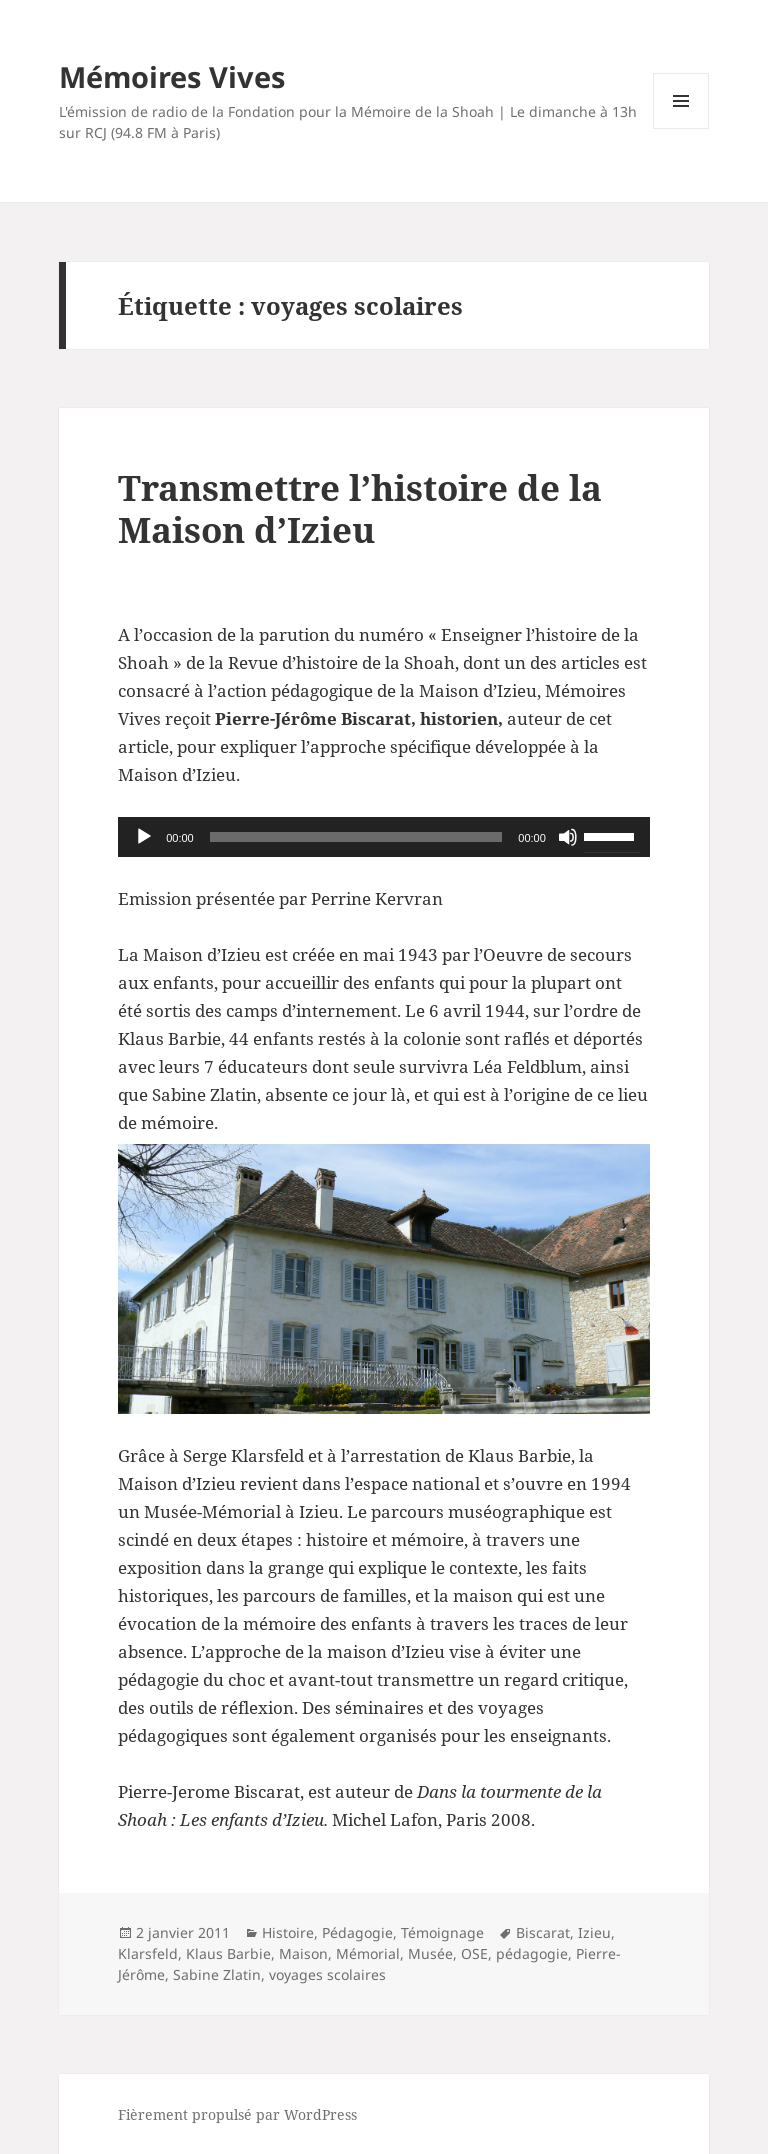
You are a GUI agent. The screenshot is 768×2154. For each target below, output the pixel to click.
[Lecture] (144, 837)
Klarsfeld (148, 1953)
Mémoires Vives (172, 76)
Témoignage (442, 1932)
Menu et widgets (681, 128)
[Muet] (568, 837)
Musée (430, 1953)
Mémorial (368, 1953)
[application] (384, 837)
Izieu (594, 1932)
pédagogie (532, 1953)
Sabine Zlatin (217, 1974)
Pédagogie (357, 1932)
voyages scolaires (327, 1974)
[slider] (356, 837)
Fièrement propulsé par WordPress (237, 2114)
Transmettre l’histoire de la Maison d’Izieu (360, 508)
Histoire (288, 1932)
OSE (474, 1953)
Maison (303, 1953)
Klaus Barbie (228, 1953)
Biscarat (543, 1932)
